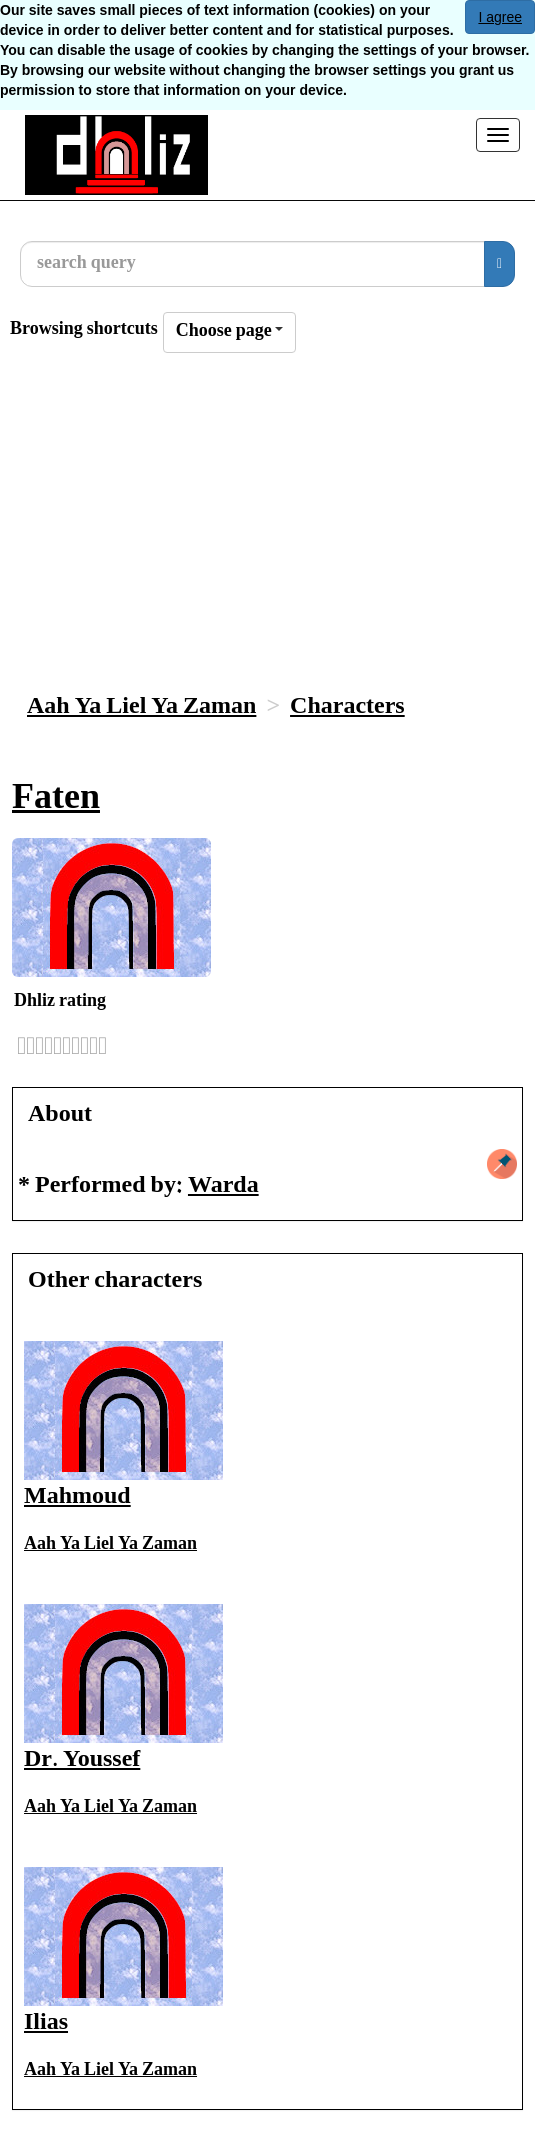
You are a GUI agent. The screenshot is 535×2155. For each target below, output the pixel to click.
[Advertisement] (267, 526)
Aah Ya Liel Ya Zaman (141, 707)
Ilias (46, 2023)
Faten (56, 800)
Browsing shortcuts (84, 330)
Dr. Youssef (82, 1760)
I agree (500, 17)
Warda (223, 1186)
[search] (499, 264)
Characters (347, 707)
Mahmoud (77, 1497)
